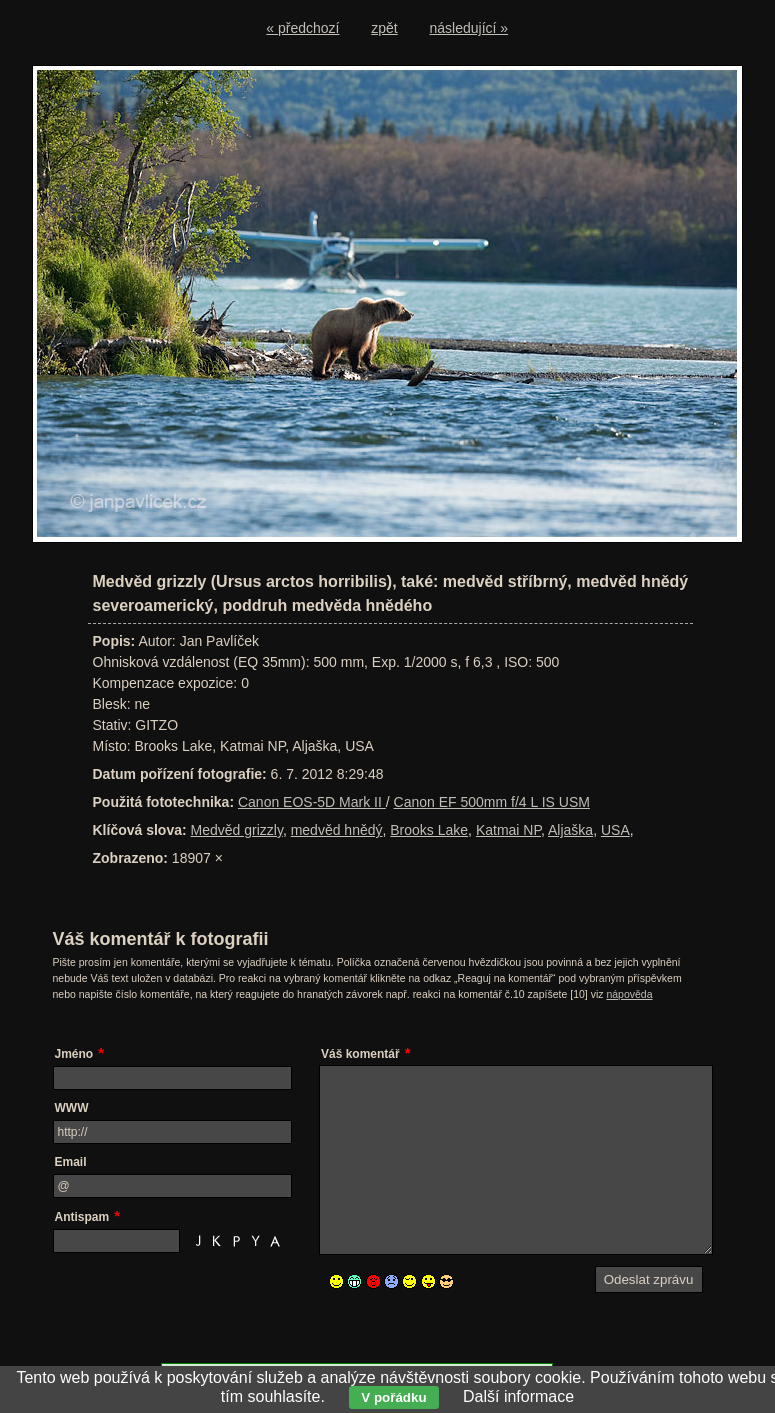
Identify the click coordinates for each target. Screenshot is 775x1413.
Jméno (74, 1054)
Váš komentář (360, 1054)
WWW (72, 1108)
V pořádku (393, 1397)
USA (615, 830)
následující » (469, 28)
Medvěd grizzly (237, 830)
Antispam (82, 1217)
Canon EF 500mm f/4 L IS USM (492, 802)
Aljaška (570, 830)
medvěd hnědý (337, 830)
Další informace (518, 1396)
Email (71, 1162)
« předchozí (302, 28)
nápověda (629, 994)
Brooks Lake (429, 830)
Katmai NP (508, 830)
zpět (384, 28)
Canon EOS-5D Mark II (312, 802)
